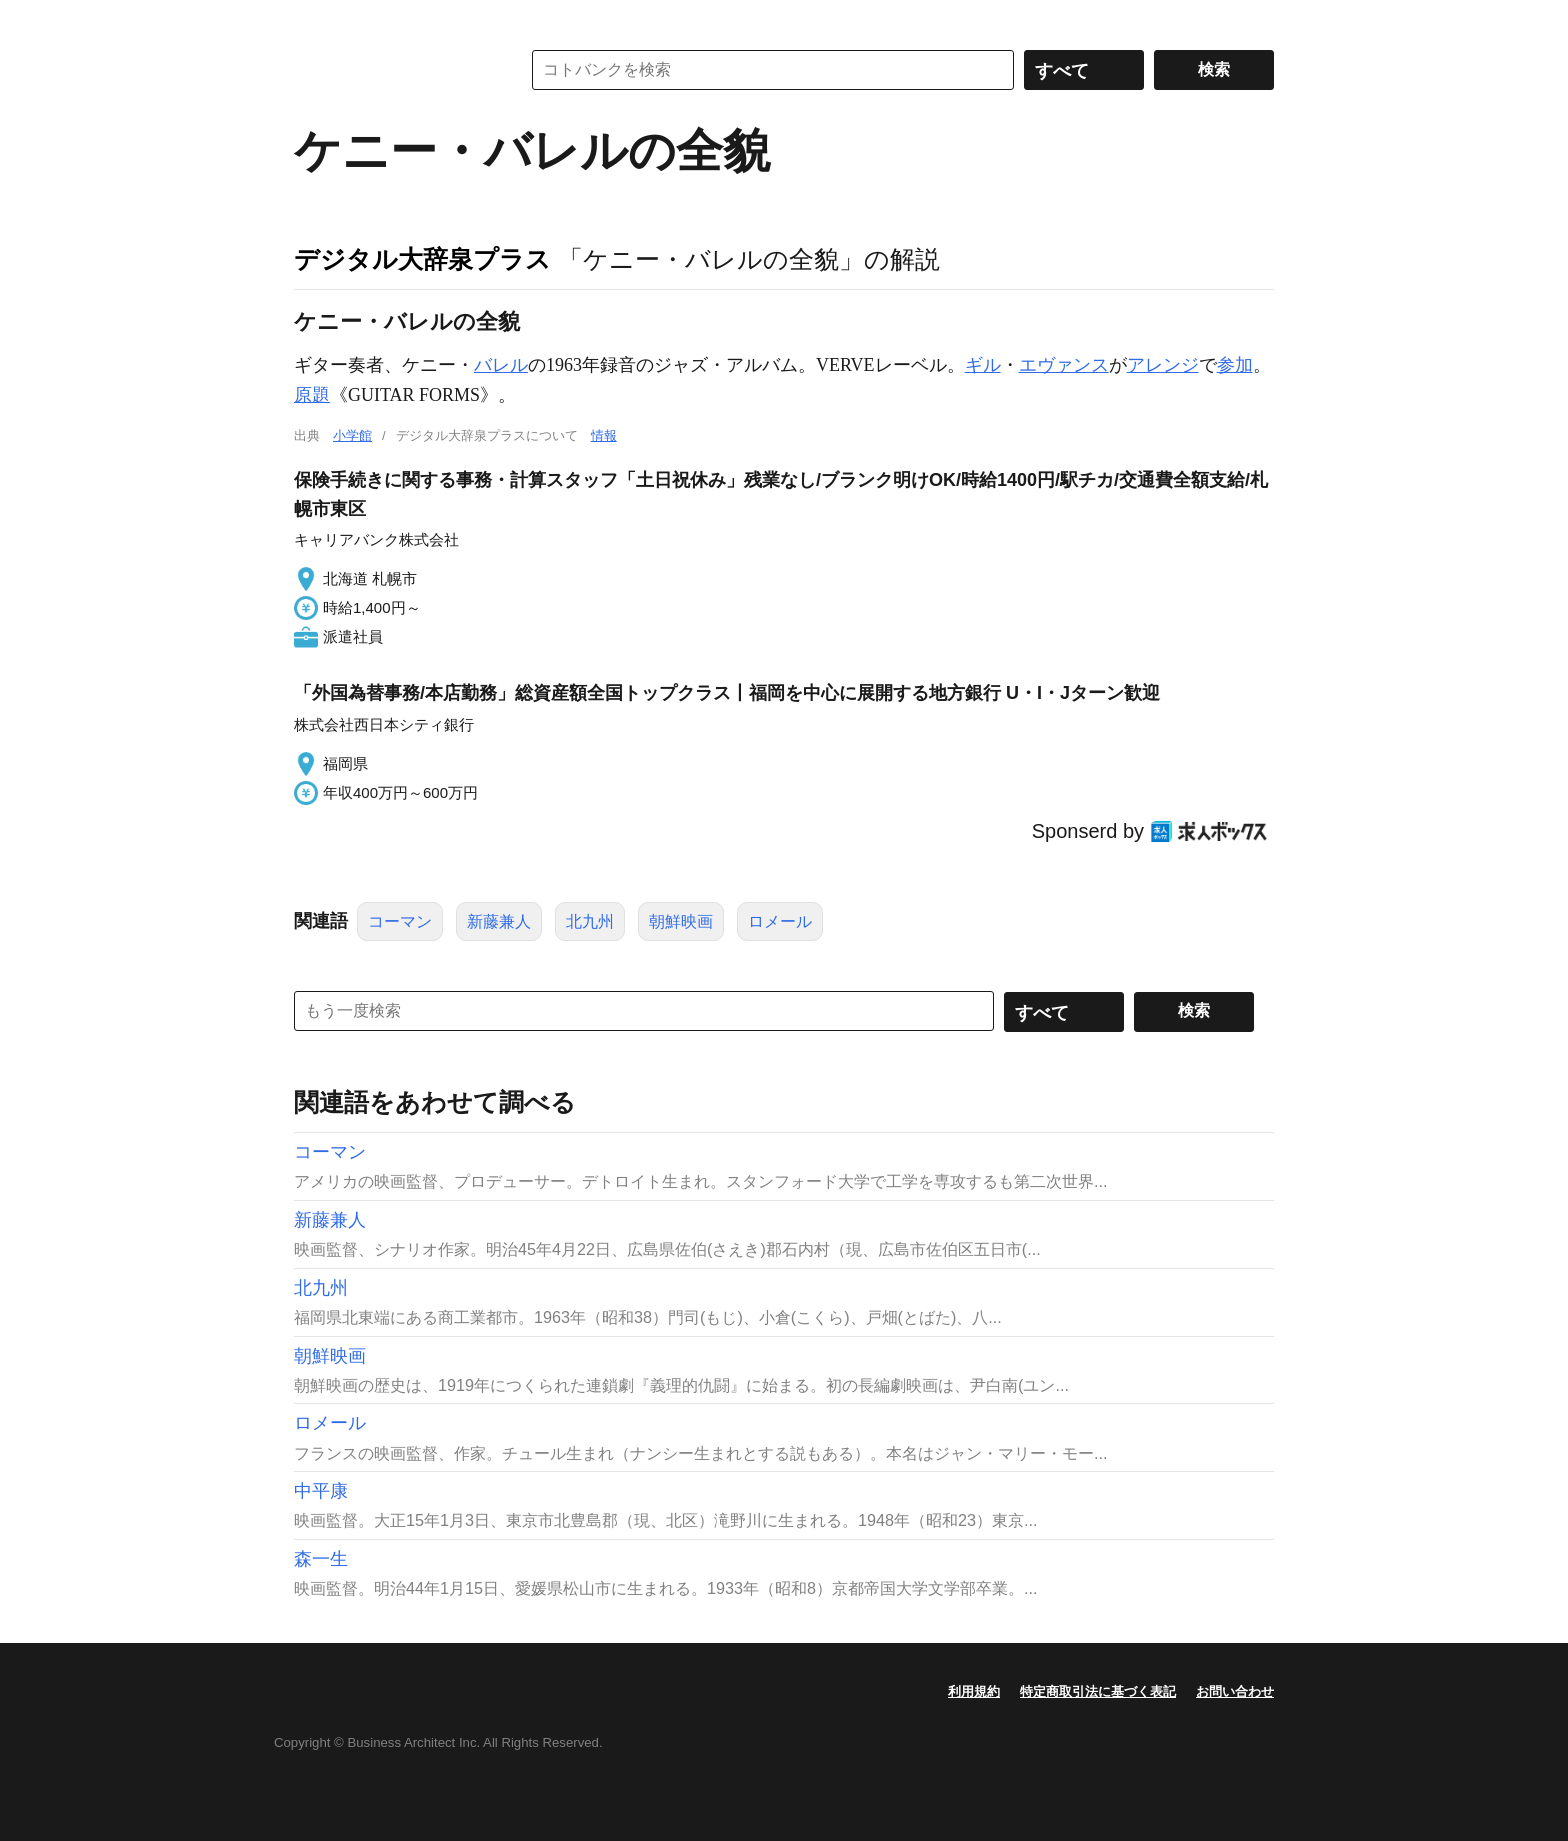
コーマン (400, 921)
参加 (1235, 365)
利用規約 (974, 1691)
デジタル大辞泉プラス (422, 259)
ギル (983, 365)
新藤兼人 (499, 921)
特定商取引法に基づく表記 (1098, 1691)
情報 (604, 435)
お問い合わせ (1235, 1691)
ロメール (780, 921)
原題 (312, 395)
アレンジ (1163, 365)
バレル (501, 365)
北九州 (590, 921)
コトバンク (393, 70)
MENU (314, 20)
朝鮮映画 (681, 921)
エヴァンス (1064, 365)
